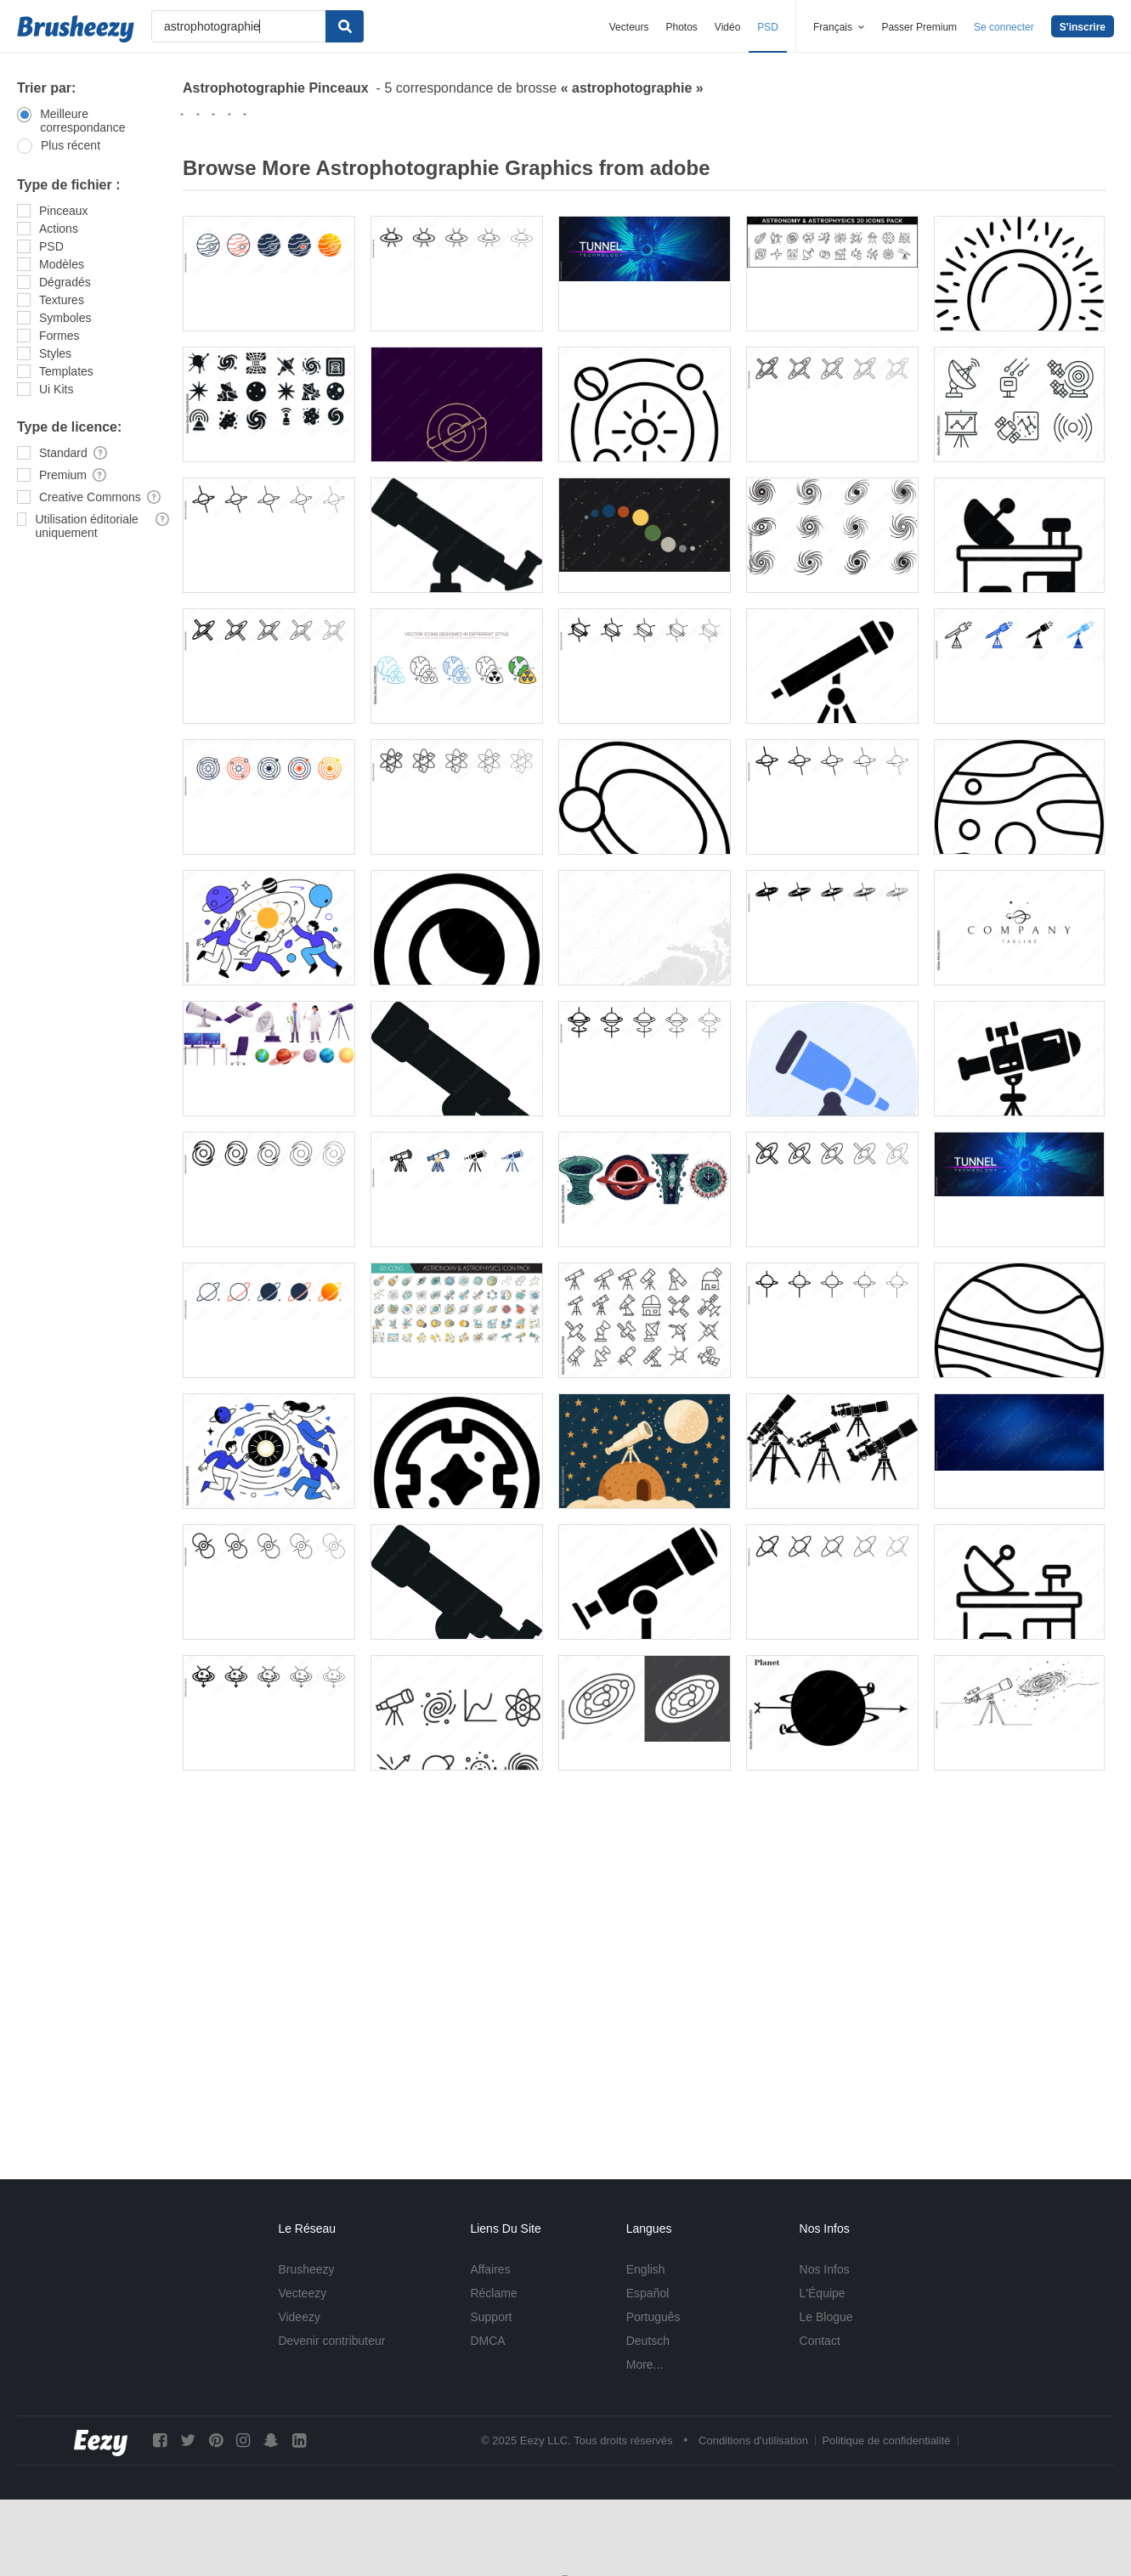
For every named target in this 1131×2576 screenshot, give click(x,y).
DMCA (487, 2340)
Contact (820, 2340)
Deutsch (648, 2340)
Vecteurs (629, 27)
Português (653, 2317)
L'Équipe (822, 2293)
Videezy (299, 2317)
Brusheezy (306, 2269)
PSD (767, 27)
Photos (681, 27)
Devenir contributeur (331, 2340)
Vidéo (727, 27)
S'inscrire (1083, 27)
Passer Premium (919, 27)
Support (491, 2317)
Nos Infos (825, 2269)
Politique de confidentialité (886, 2440)
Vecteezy (302, 2293)
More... (645, 2364)
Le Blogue (826, 2317)
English (645, 2269)
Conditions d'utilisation (753, 2440)
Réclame (493, 2293)
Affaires (490, 2269)
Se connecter (1004, 27)
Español (648, 2293)
